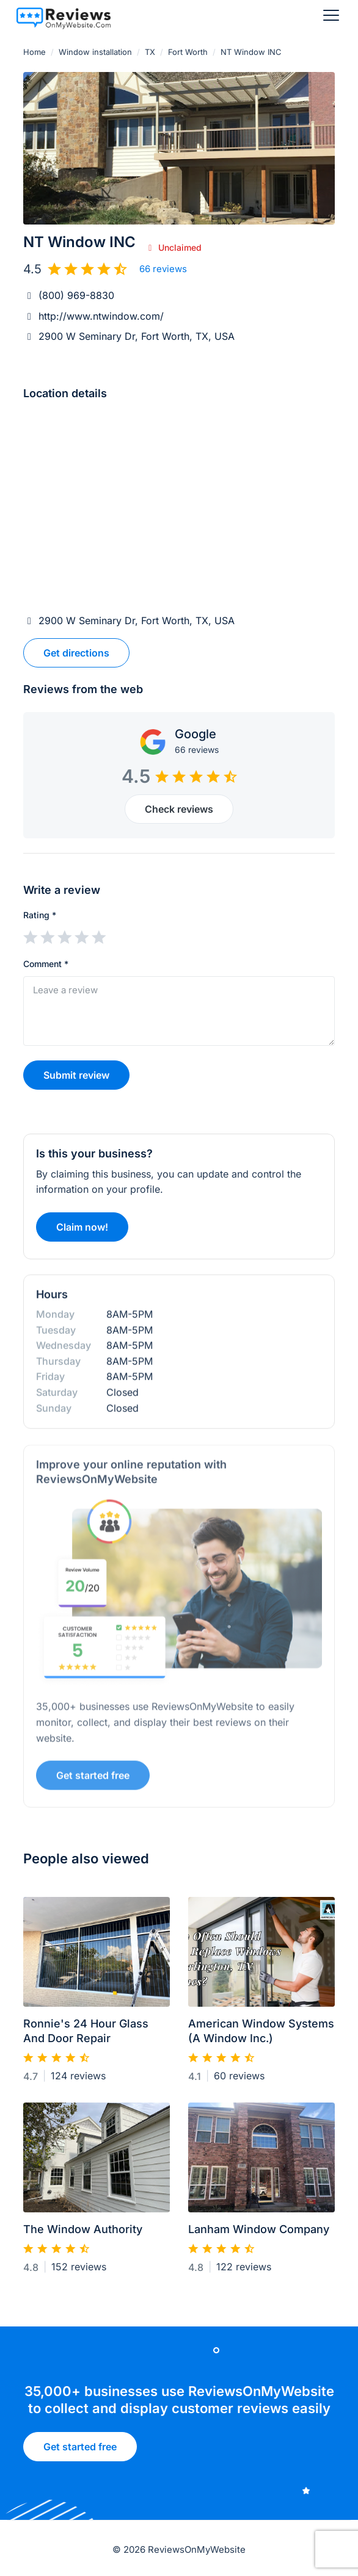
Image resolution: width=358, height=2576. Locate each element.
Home (34, 52)
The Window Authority (82, 2234)
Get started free (80, 2450)
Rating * (39, 915)
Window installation (95, 52)
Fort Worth (188, 52)
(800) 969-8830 (76, 295)
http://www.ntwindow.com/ (101, 316)
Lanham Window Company (258, 2234)
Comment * (45, 964)
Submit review (76, 1075)
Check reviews (179, 809)
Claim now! (82, 1232)
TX (150, 52)
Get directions (76, 653)
